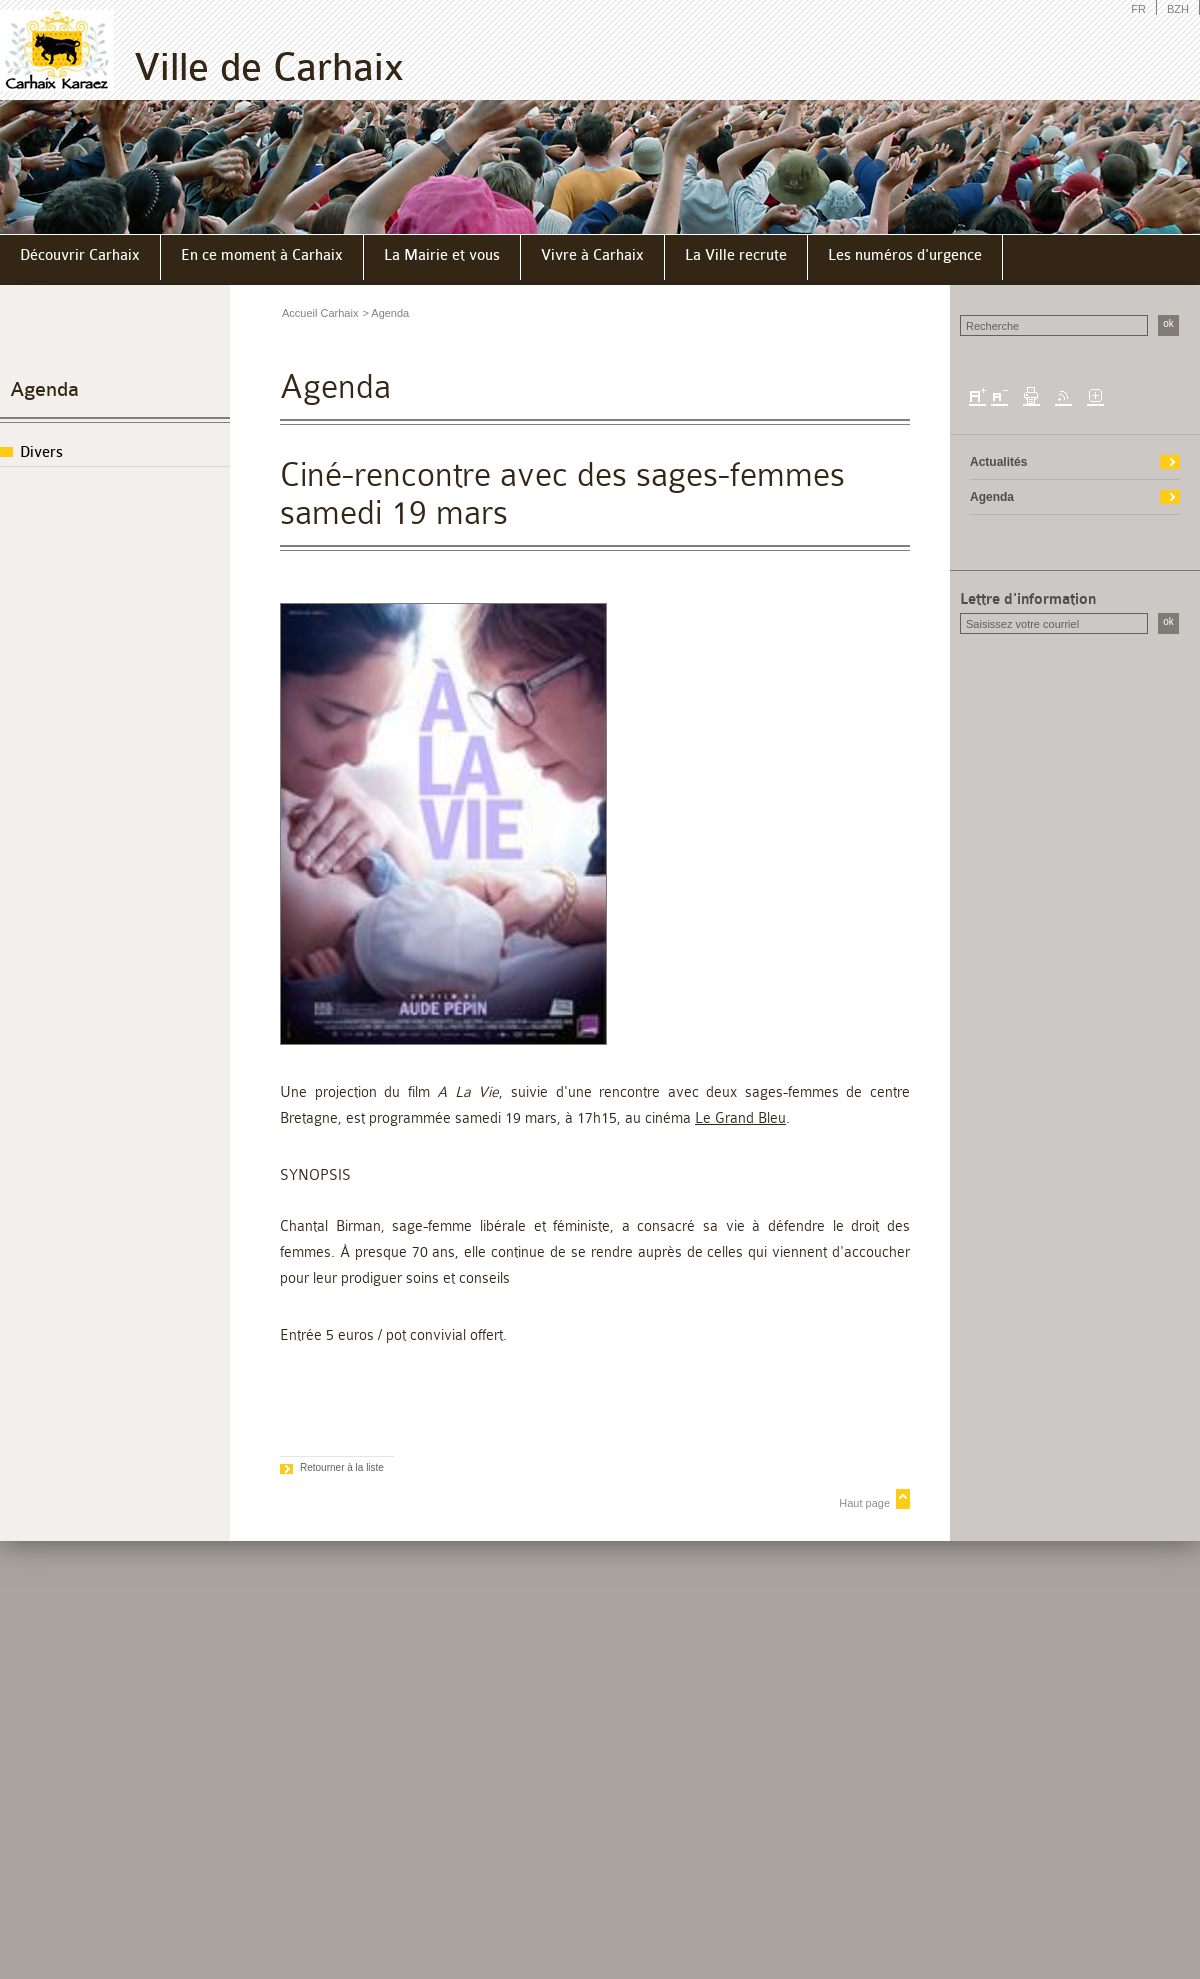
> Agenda (385, 313)
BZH (1178, 9)
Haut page (864, 1503)
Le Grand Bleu (740, 1118)
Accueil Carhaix (320, 313)
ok (1168, 323)
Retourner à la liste (342, 1467)
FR (1138, 9)
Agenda (44, 389)
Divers (41, 452)
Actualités (998, 462)
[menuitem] (80, 257)
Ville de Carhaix (269, 67)
